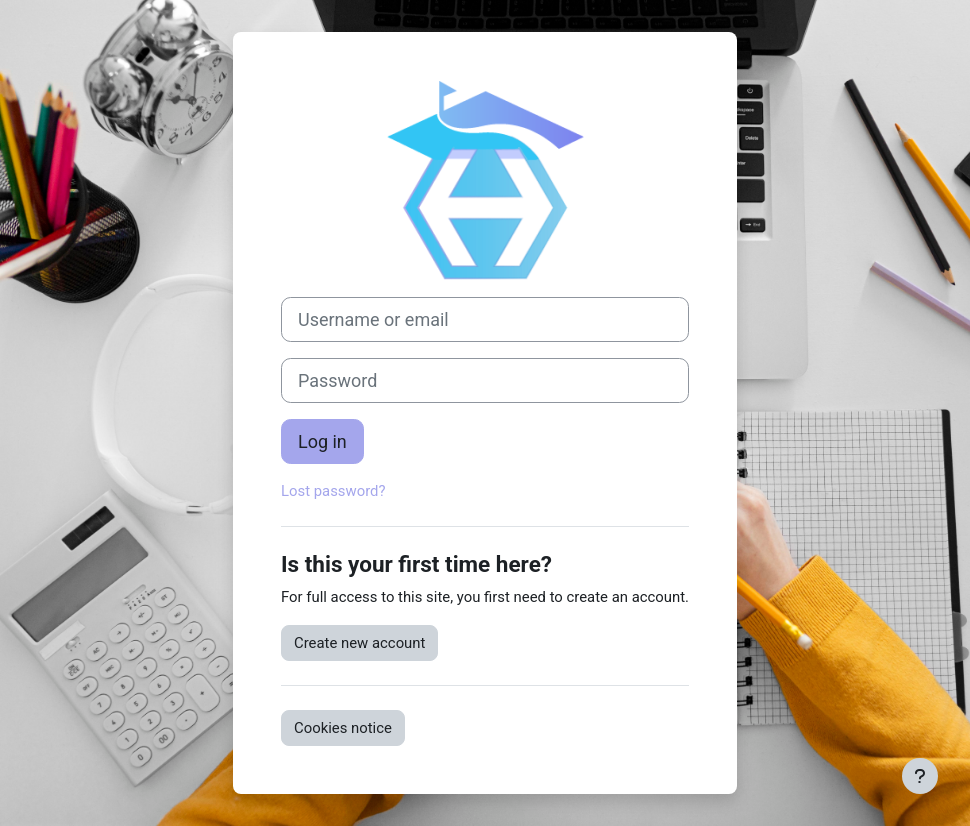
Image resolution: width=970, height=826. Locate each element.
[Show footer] (920, 776)
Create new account (359, 643)
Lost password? (333, 491)
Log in (322, 441)
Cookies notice (343, 728)
